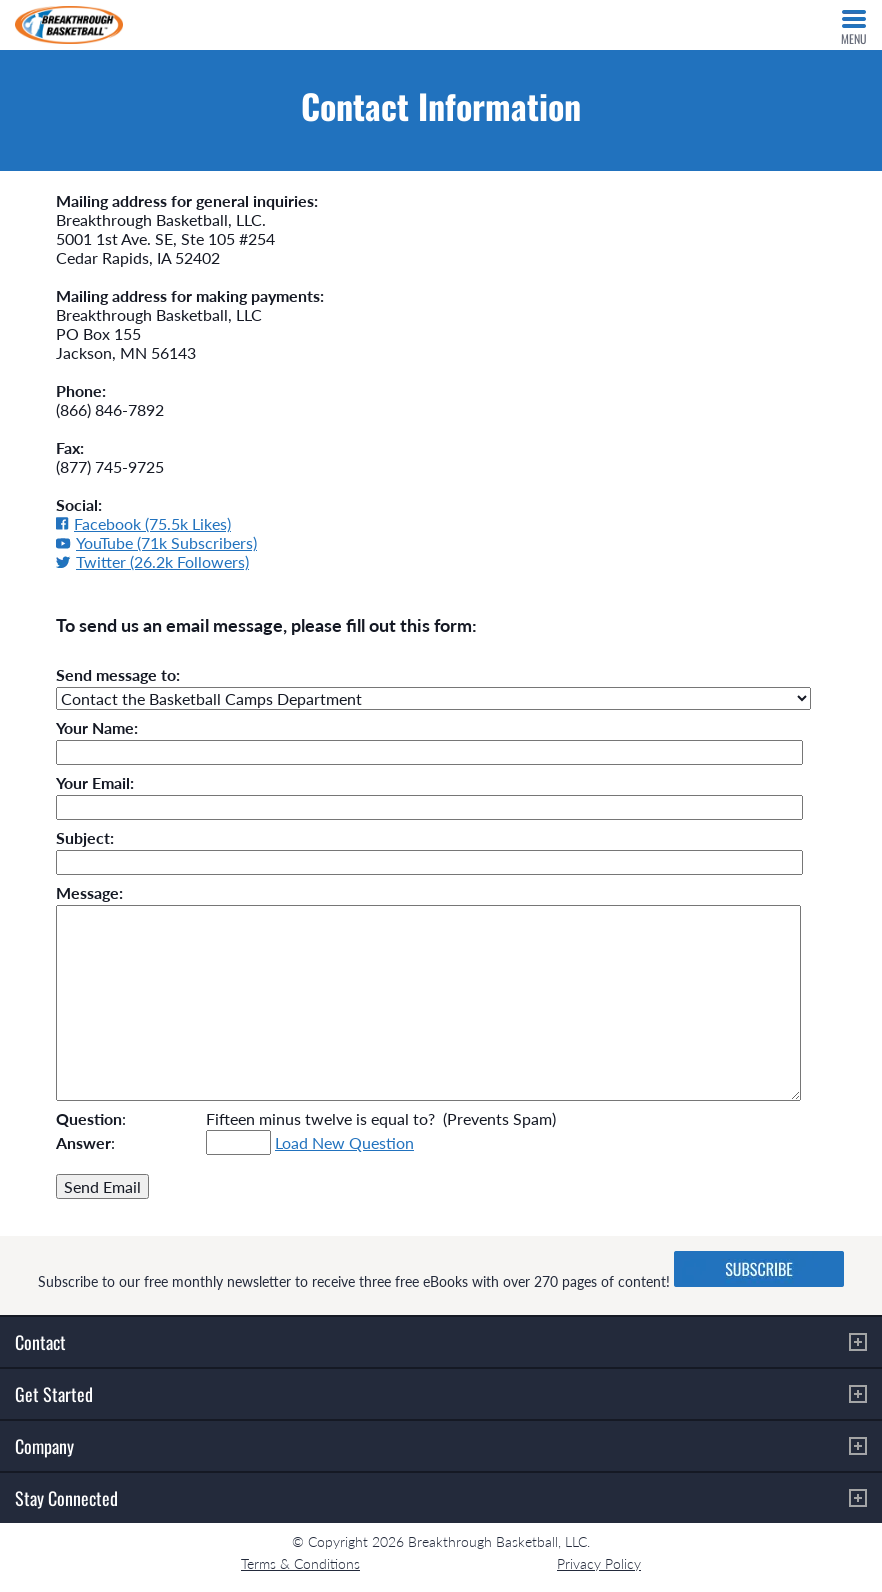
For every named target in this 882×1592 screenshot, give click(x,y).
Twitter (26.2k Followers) (152, 561)
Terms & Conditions (300, 1563)
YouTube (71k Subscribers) (156, 542)
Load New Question (344, 1142)
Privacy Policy (599, 1563)
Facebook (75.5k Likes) (143, 523)
